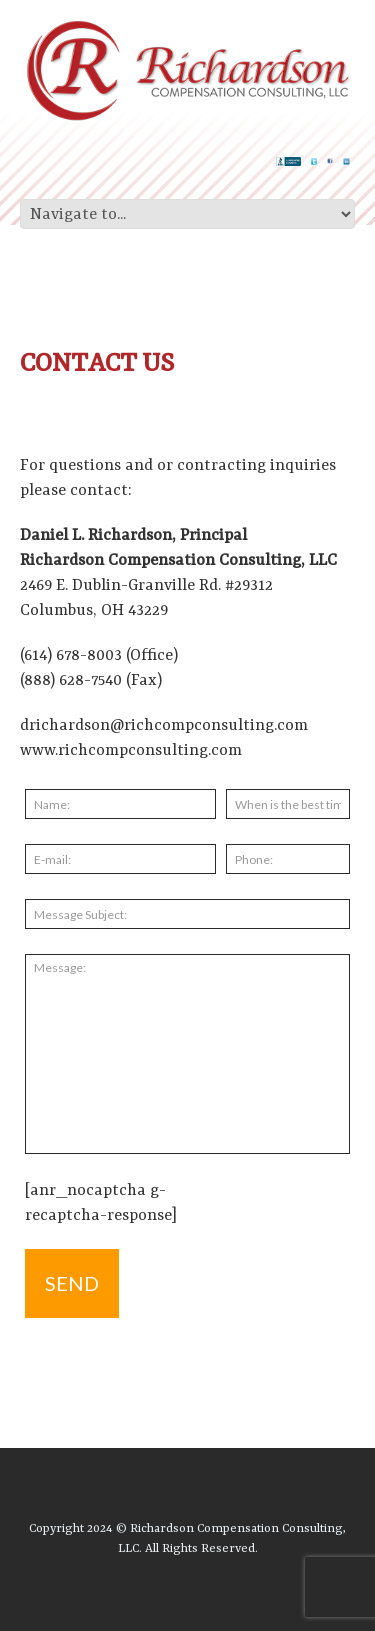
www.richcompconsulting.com (131, 751)
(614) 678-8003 (71, 656)
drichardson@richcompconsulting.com (164, 726)
